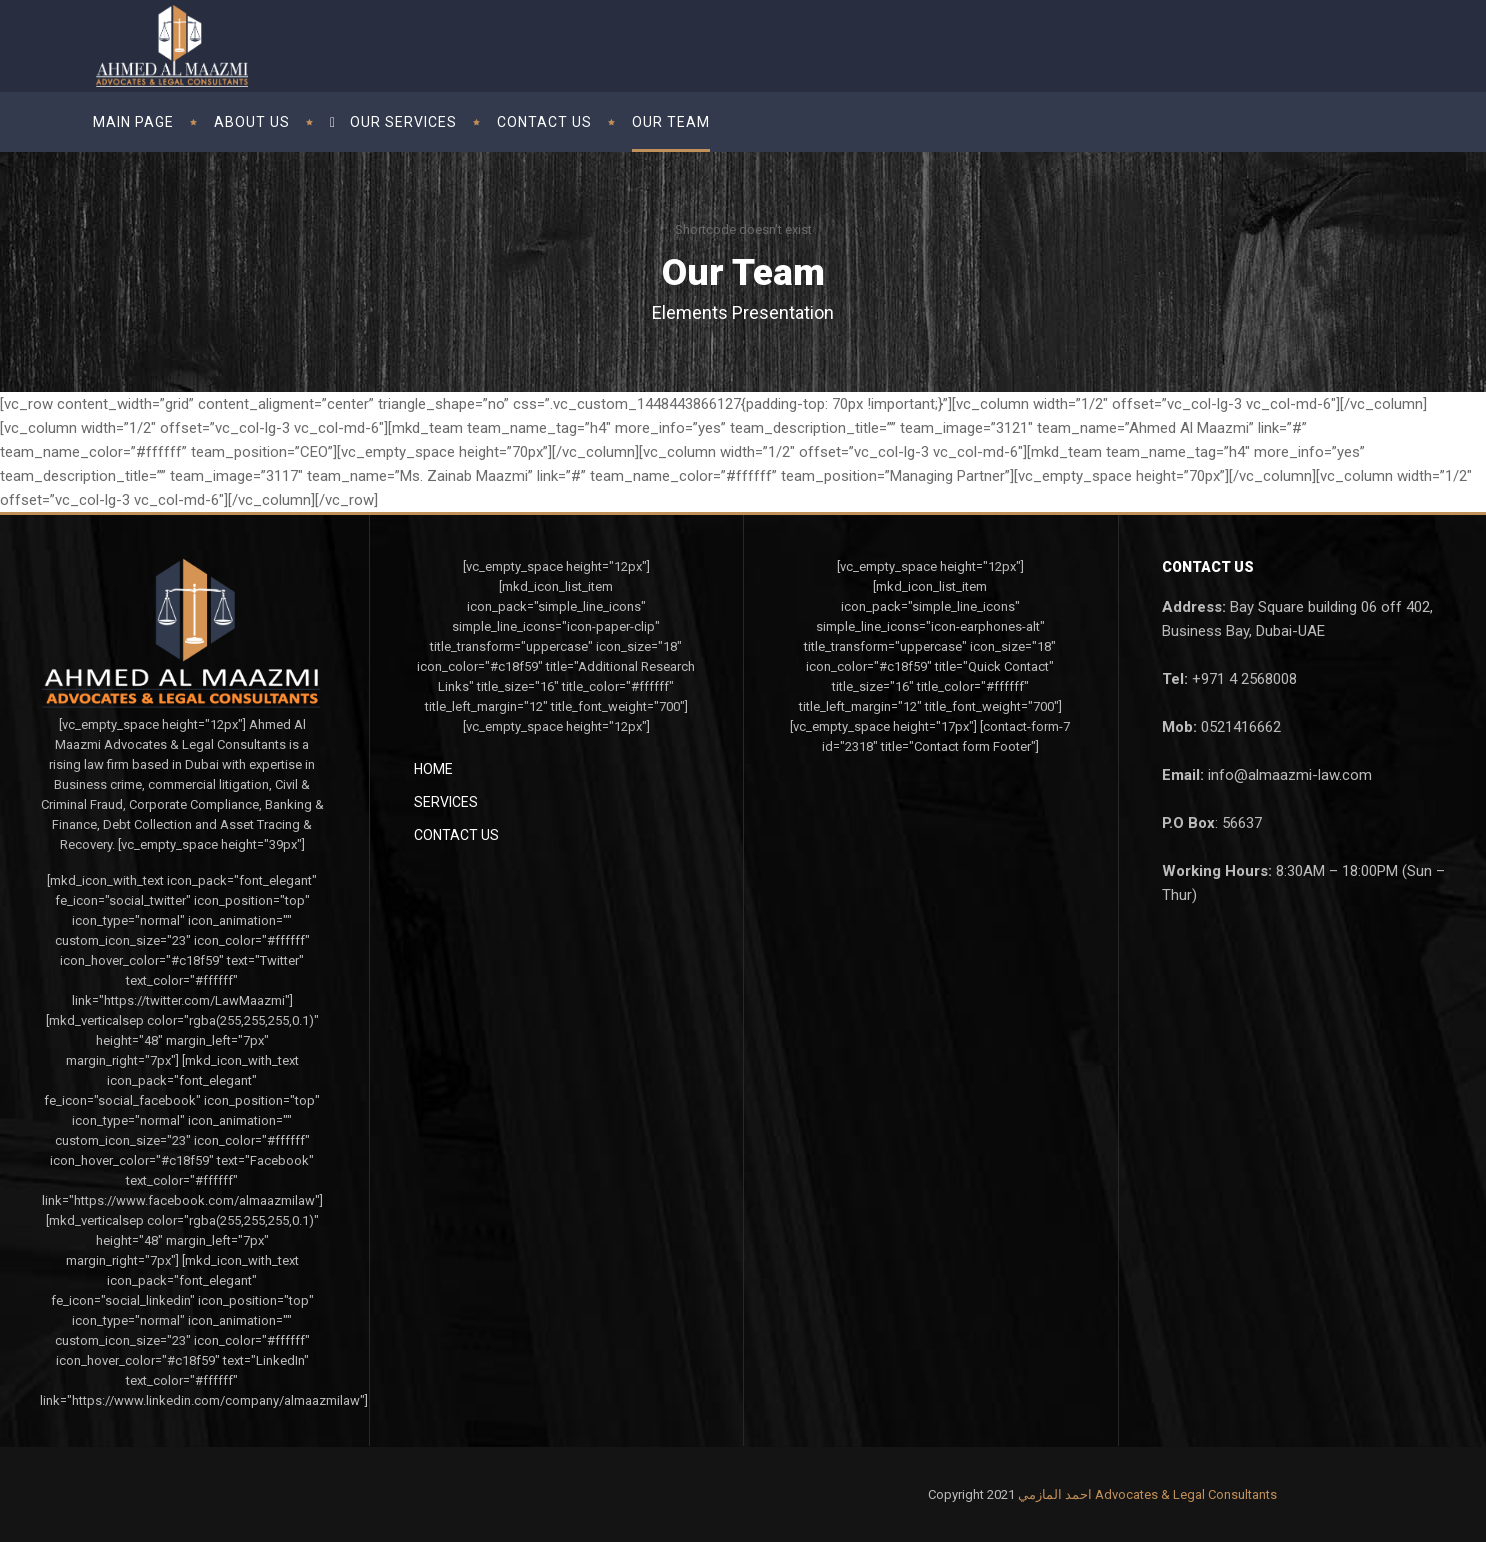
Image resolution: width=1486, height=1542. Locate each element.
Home (433, 769)
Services (446, 802)
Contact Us (456, 835)
